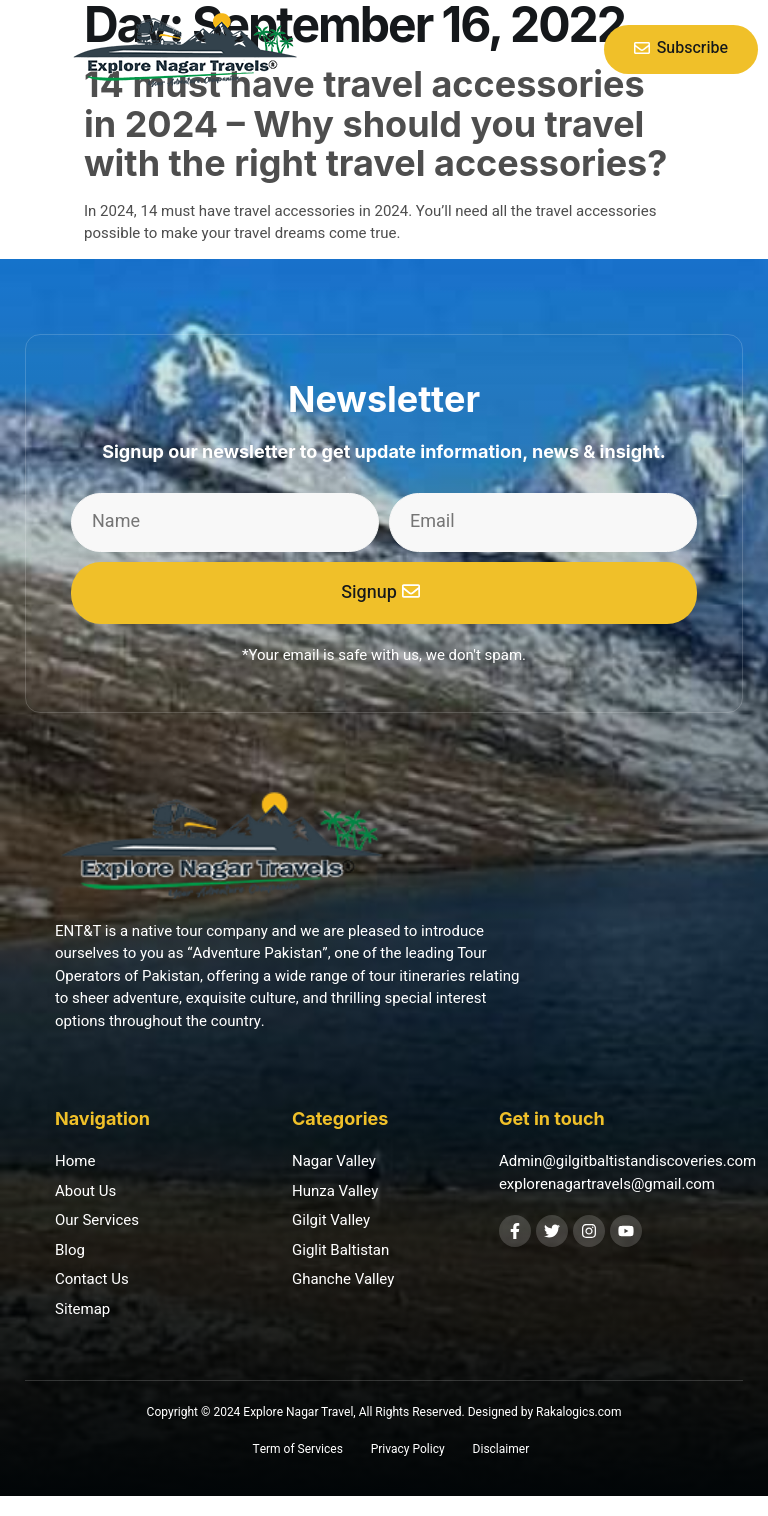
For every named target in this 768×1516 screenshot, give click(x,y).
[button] (31, 49)
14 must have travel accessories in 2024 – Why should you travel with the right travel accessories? (375, 123)
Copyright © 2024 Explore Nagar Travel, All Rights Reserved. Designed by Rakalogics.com (384, 1412)
